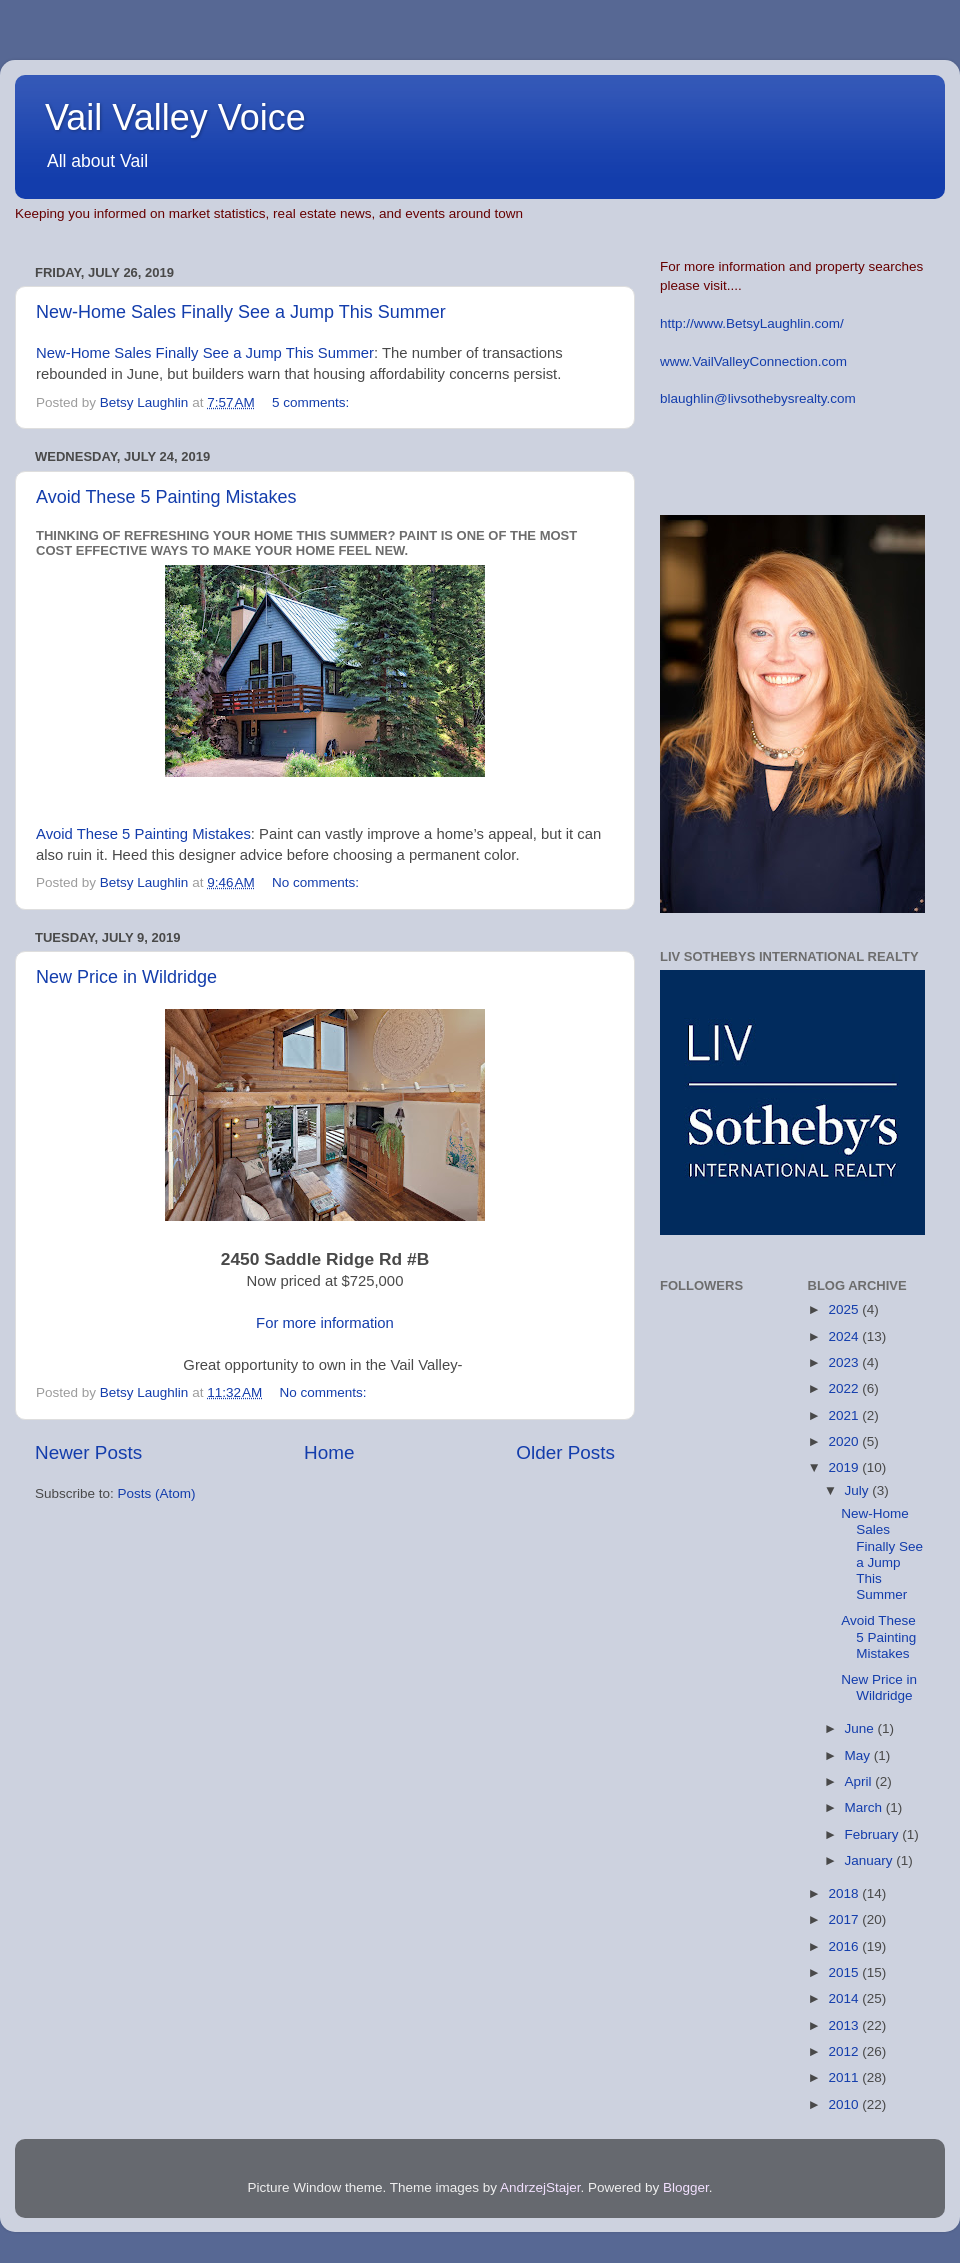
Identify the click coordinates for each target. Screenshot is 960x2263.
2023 (845, 1362)
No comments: (317, 882)
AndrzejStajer (540, 2187)
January (871, 1860)
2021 (845, 1415)
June (861, 1728)
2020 (845, 1441)
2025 (845, 1309)
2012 (845, 2051)
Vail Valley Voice (175, 117)
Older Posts (565, 1452)
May (859, 1755)
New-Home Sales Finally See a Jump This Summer (241, 312)
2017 (845, 1919)
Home (329, 1452)
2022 (845, 1388)
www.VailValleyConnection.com (753, 361)
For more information (325, 1323)
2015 (845, 1972)
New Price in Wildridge (126, 977)
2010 (845, 2104)
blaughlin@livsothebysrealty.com (758, 398)
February (874, 1834)
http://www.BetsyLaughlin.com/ (752, 323)
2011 (845, 2077)
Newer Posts (88, 1452)
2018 (845, 1893)
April (860, 1781)
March (865, 1807)
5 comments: (312, 402)
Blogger (686, 2187)
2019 (845, 1467)
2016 (845, 1946)
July (859, 1490)
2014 (845, 1998)
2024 (845, 1336)
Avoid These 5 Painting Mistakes (166, 497)
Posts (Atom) (157, 1493)
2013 (845, 2025)
